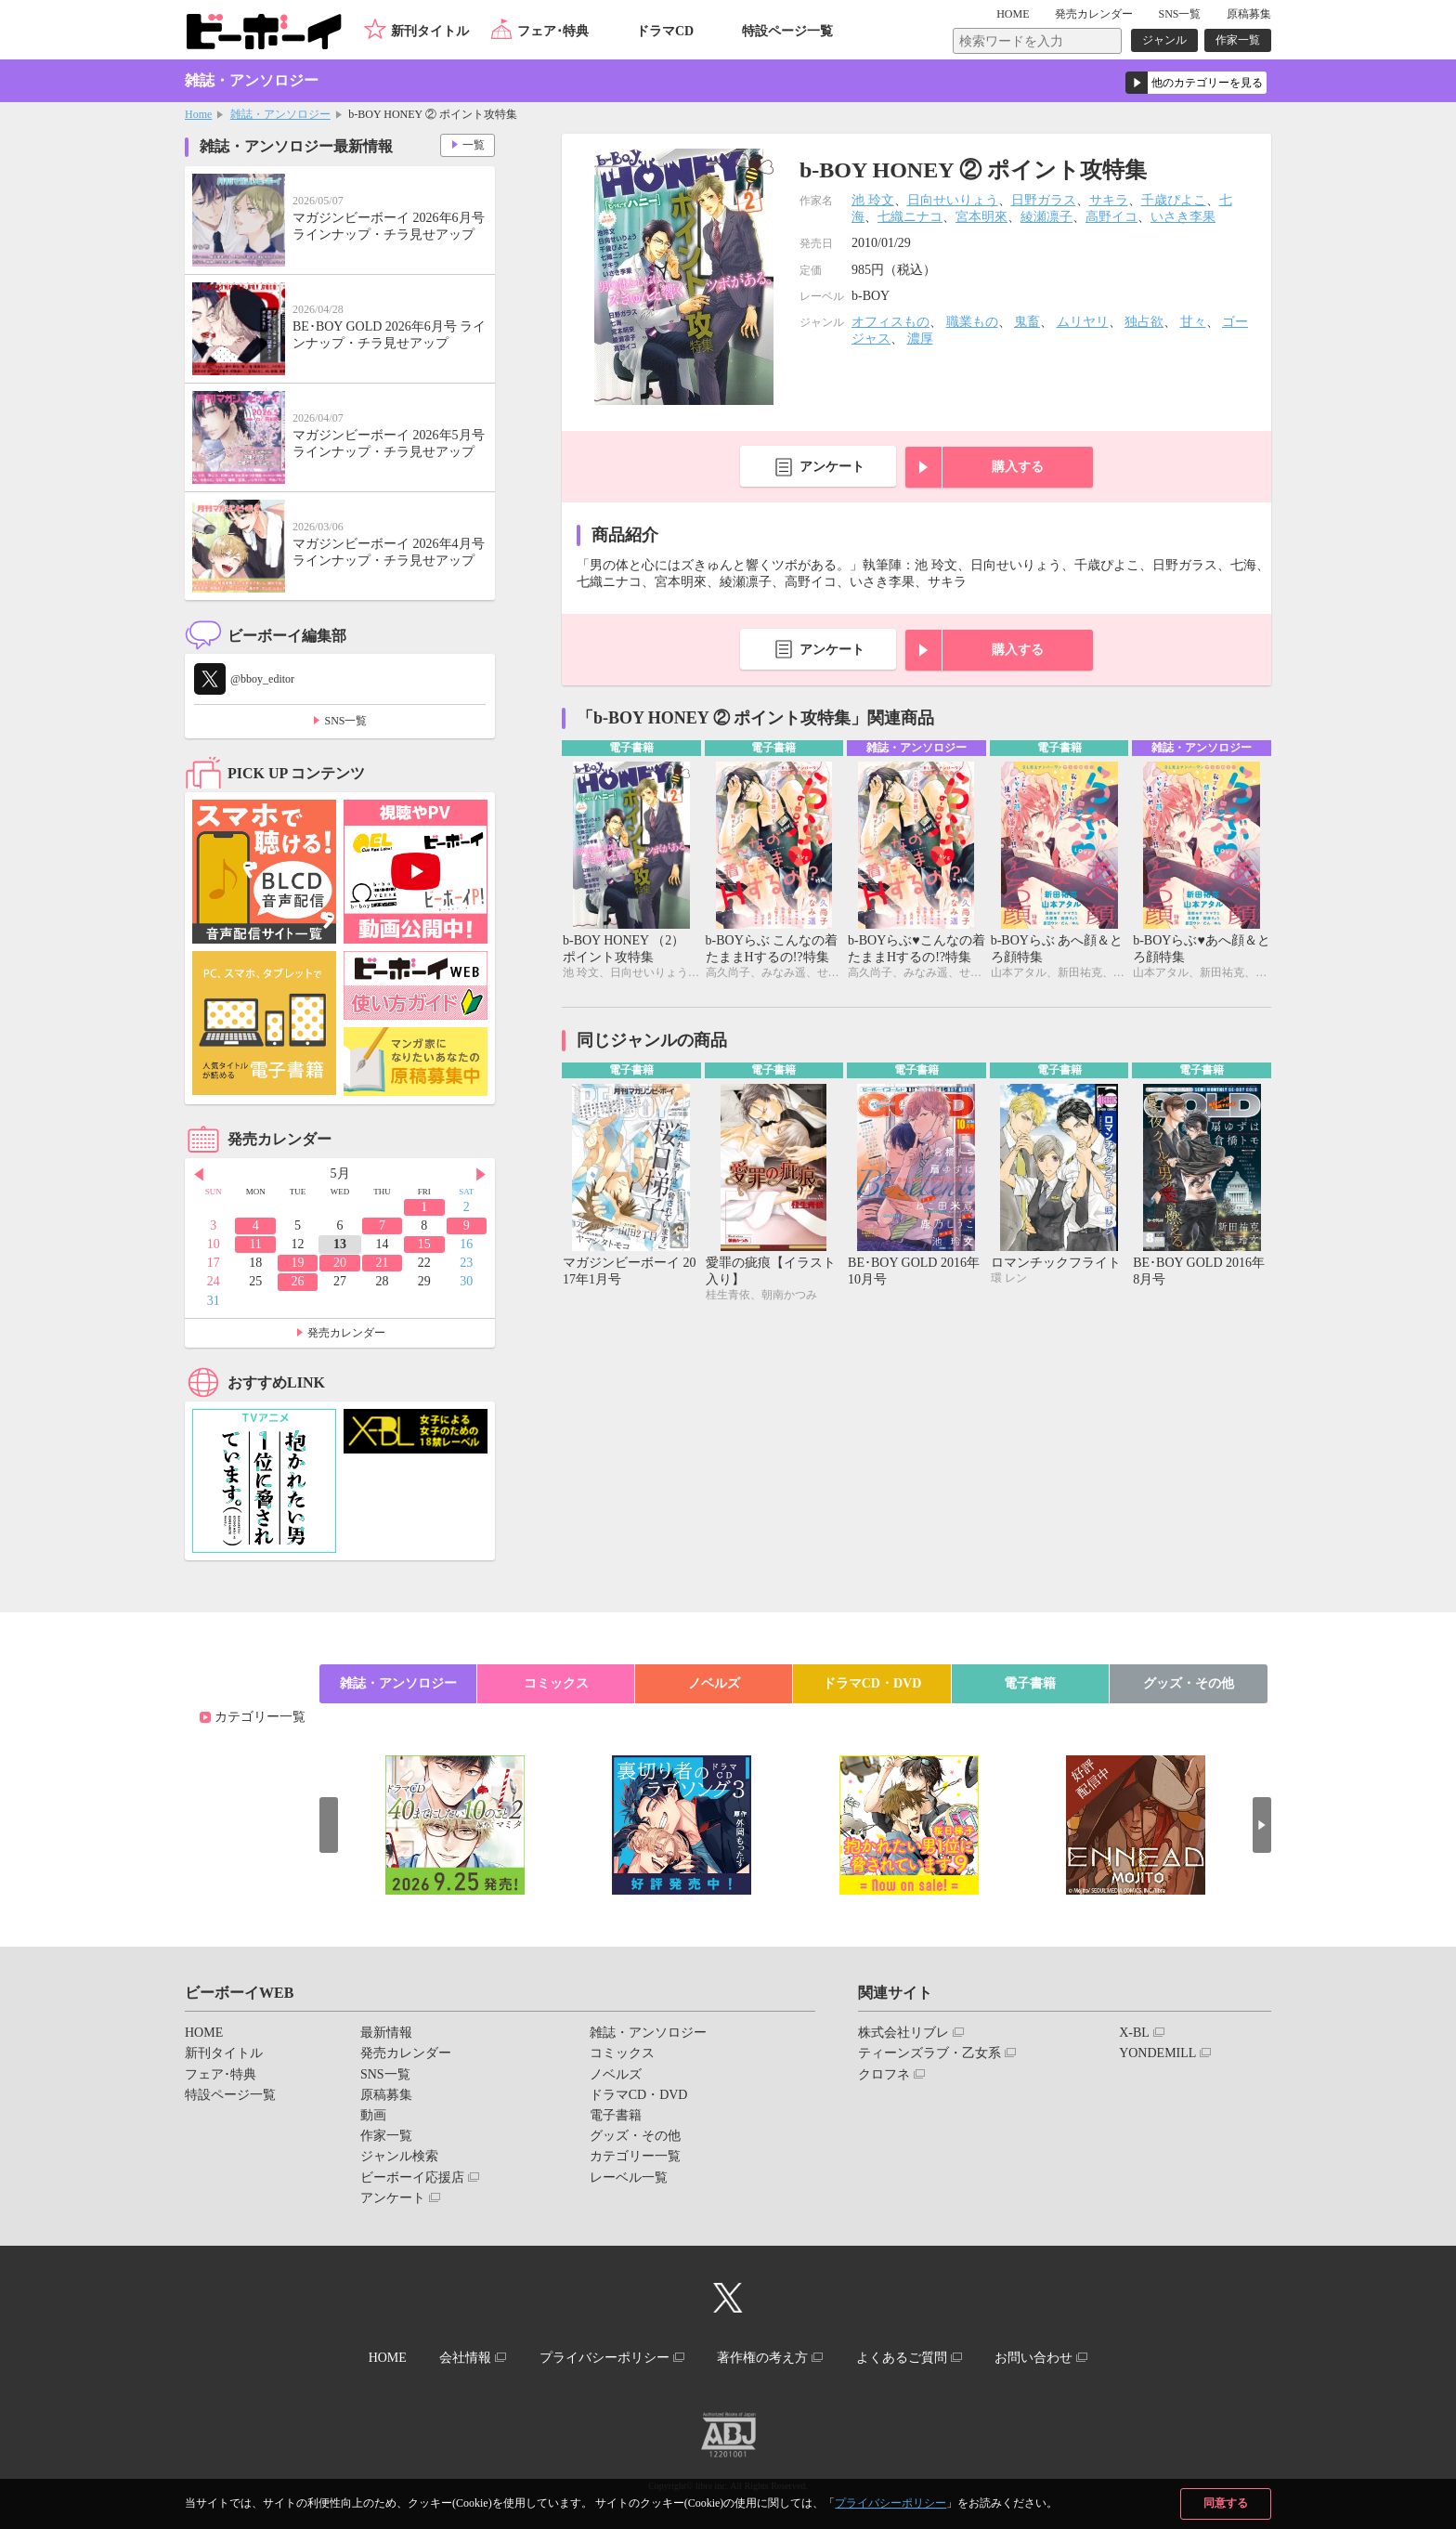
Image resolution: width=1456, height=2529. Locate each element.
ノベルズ (714, 1683)
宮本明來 (982, 217)
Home (198, 114)
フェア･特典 (553, 31)
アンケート (832, 467)
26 (298, 1281)
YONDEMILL (1157, 2053)
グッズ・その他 (1188, 1683)
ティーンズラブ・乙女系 (929, 2053)
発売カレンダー (346, 1332)
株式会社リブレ (903, 2033)
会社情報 (465, 2358)
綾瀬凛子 (1046, 217)
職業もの (972, 322)
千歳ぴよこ (1173, 200)
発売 (1094, 13)
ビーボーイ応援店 (412, 2177)
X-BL (1134, 2033)
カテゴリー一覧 (260, 1717)
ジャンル (1164, 39)
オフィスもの (891, 322)
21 (381, 1263)
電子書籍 (1030, 1683)
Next (481, 1175)
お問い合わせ (1033, 2358)
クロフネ (884, 2074)
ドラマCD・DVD (872, 1683)
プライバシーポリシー (890, 2502)
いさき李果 (1183, 217)
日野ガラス (1043, 200)
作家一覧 (1238, 39)
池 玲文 (873, 200)
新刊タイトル (430, 31)
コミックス (556, 1683)
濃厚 (920, 338)
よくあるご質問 (901, 2358)
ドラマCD (665, 31)
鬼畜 (1027, 322)
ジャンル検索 (399, 2156)
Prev (199, 1175)
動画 (373, 2115)
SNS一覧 (1179, 13)
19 (298, 1263)
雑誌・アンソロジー (280, 114)
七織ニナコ (910, 217)
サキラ (1108, 200)
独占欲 (1144, 322)
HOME (1012, 13)
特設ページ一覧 (787, 31)
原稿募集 (1249, 13)
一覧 (473, 144)
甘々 (1193, 322)
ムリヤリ (1083, 322)
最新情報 (386, 2033)
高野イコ (1112, 217)
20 (339, 1263)
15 (424, 1244)
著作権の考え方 (762, 2358)
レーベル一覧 (629, 2177)
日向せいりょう (952, 200)
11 (255, 1244)
